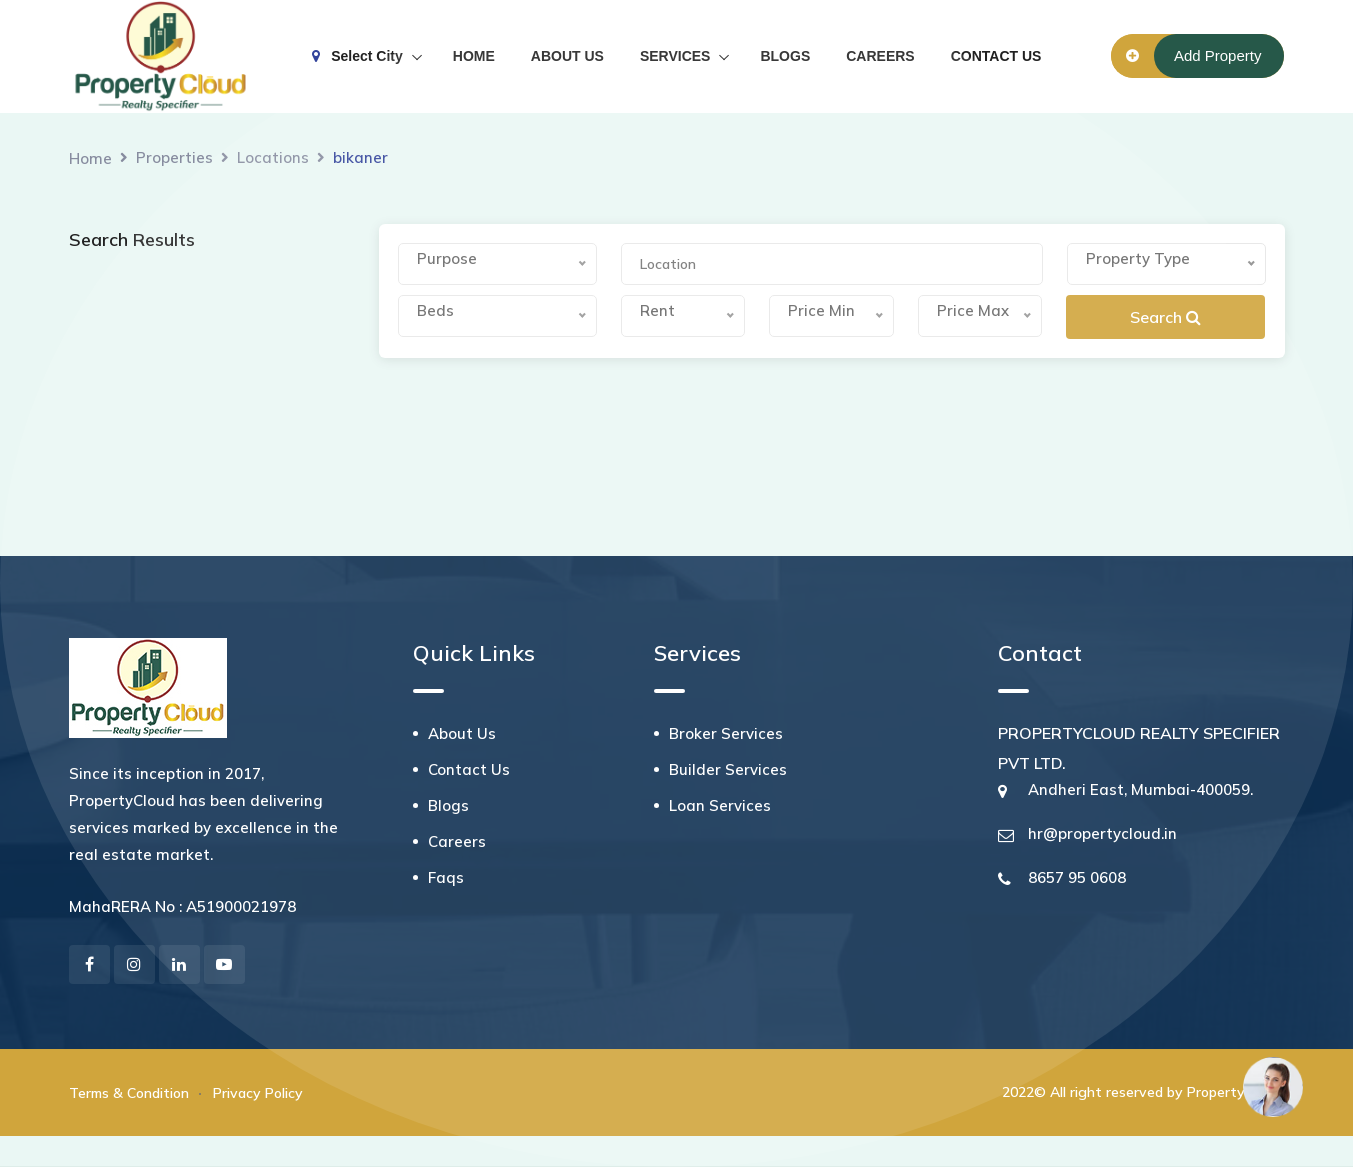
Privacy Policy (258, 1093)
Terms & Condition (129, 1093)
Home (90, 158)
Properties (174, 157)
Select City (357, 56)
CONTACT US (996, 56)
